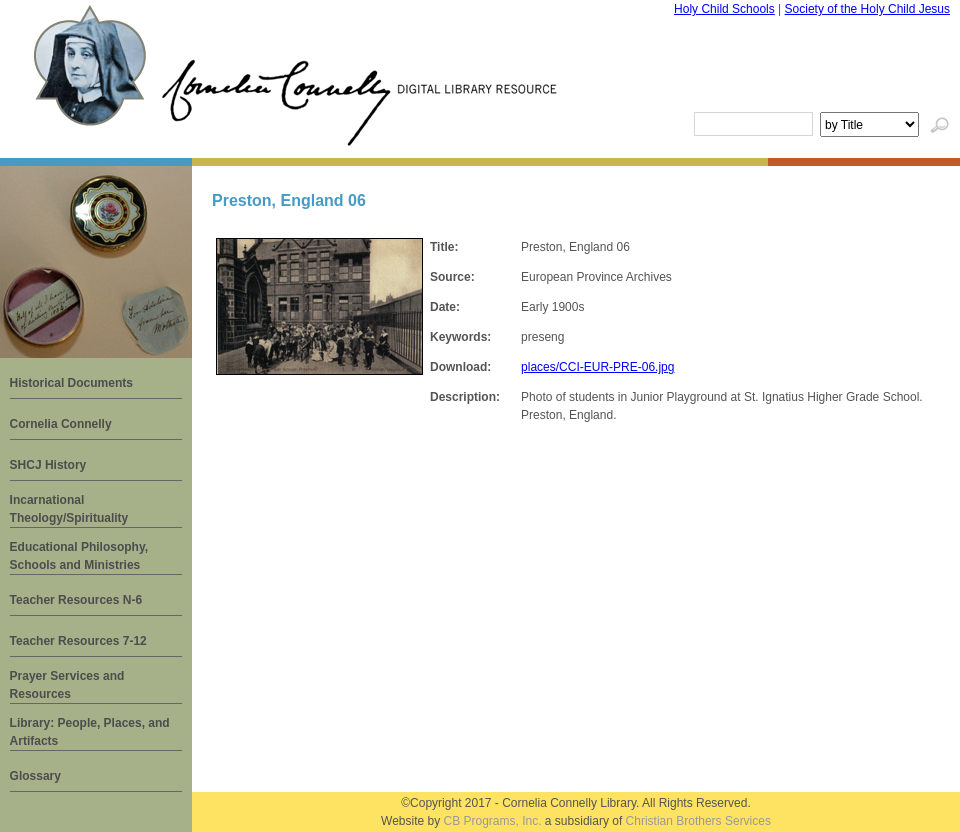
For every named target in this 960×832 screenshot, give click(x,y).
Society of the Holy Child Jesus (867, 9)
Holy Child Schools (724, 9)
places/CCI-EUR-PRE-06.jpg (597, 367)
